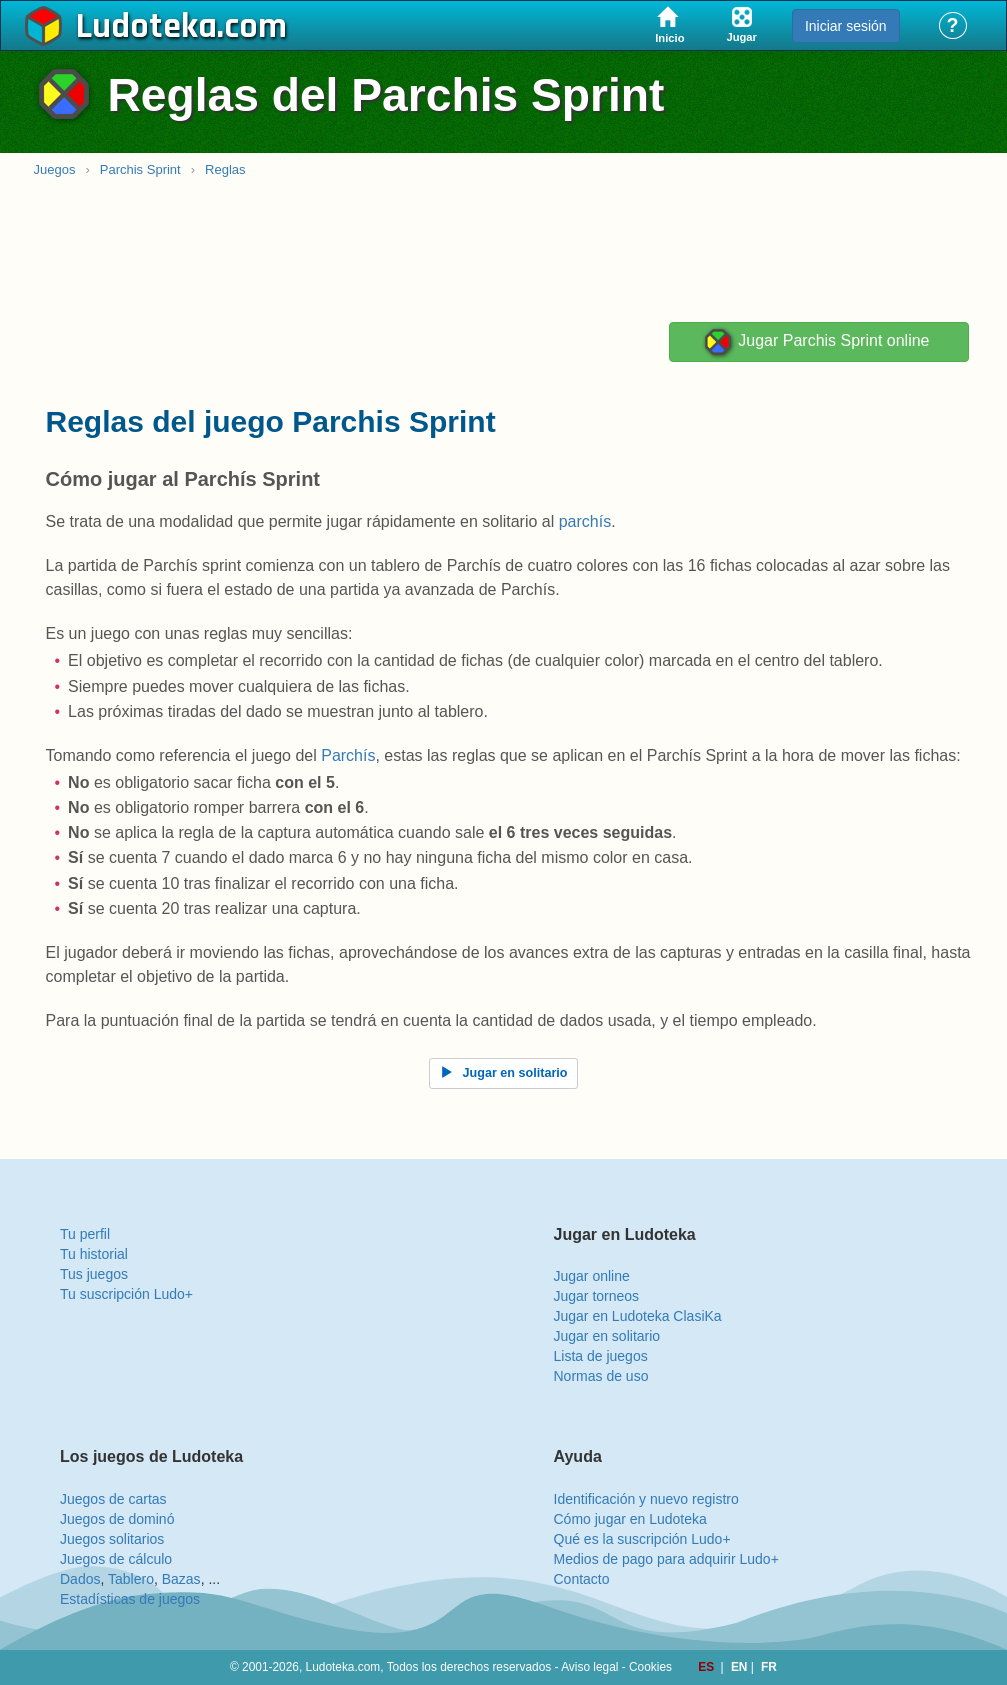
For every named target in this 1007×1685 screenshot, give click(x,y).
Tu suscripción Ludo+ (126, 1294)
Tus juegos (94, 1274)
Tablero (131, 1579)
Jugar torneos (597, 1296)
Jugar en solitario (607, 1336)
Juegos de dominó (117, 1519)
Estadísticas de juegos (130, 1599)
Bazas (181, 1579)
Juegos (55, 169)
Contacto (582, 1579)
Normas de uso (601, 1376)
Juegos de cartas (113, 1499)
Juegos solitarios (112, 1539)
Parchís (348, 755)
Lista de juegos (601, 1356)
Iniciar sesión (846, 26)
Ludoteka (146, 27)
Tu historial (94, 1254)
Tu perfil (85, 1234)
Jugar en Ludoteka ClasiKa (638, 1316)
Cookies (650, 1667)
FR (769, 1667)
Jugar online (592, 1276)
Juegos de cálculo (116, 1559)
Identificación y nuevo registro (646, 1499)
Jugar (816, 342)
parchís (585, 521)
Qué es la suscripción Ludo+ (642, 1539)
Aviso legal (589, 1667)
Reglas (225, 169)
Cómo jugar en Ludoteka (630, 1519)
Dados (80, 1579)
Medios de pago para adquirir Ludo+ (666, 1559)
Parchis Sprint (140, 169)
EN (741, 1667)
